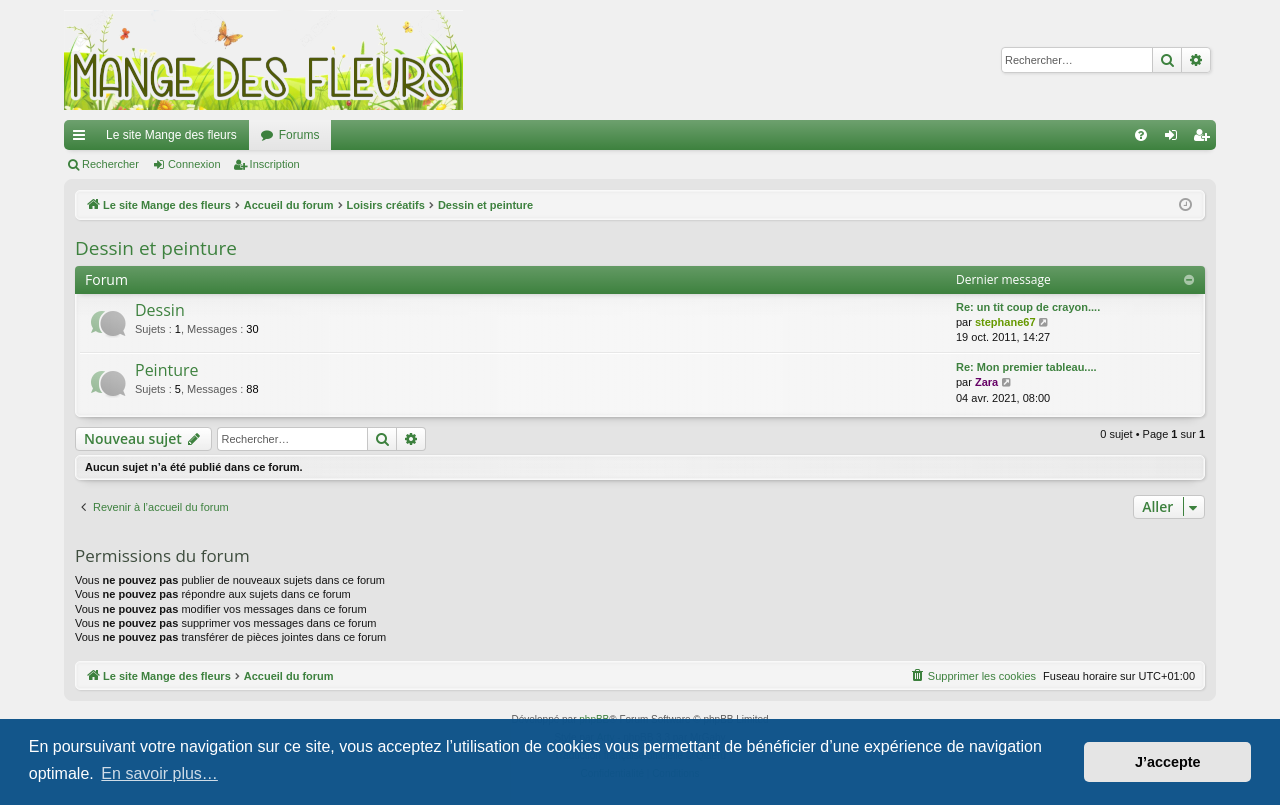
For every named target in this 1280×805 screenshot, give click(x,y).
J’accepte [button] (1168, 762)
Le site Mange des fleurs (171, 135)
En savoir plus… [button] (159, 773)
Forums (299, 135)
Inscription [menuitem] (1205, 139)
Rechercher (110, 164)
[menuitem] (1141, 135)
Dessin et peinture (156, 248)
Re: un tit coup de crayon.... (1028, 307)
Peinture (167, 370)
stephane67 (1005, 322)
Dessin (160, 310)
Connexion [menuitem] (1175, 139)
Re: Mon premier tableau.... (1026, 367)
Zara (986, 382)
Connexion (194, 164)
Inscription (275, 164)
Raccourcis (83, 139)
